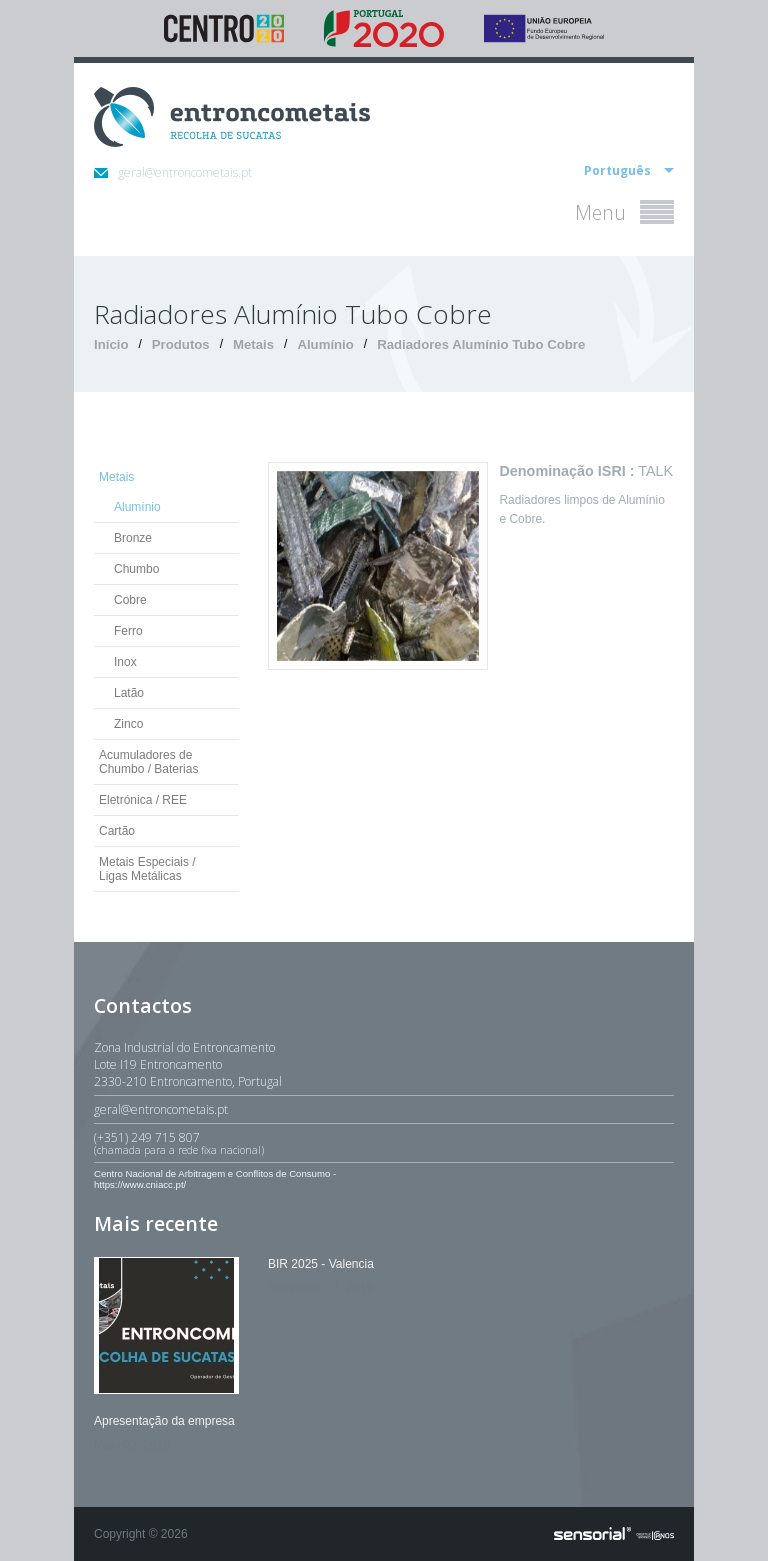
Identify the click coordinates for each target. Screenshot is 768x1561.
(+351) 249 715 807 (384, 1143)
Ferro (128, 631)
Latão (129, 693)
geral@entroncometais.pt (173, 172)
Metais (253, 344)
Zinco (128, 724)
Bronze (133, 538)
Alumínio (325, 344)
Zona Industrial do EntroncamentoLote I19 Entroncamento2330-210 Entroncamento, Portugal (188, 1064)
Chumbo (136, 569)
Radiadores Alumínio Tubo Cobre (481, 344)
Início (111, 344)
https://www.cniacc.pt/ (140, 1184)
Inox (125, 662)
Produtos (181, 344)
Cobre (130, 600)
